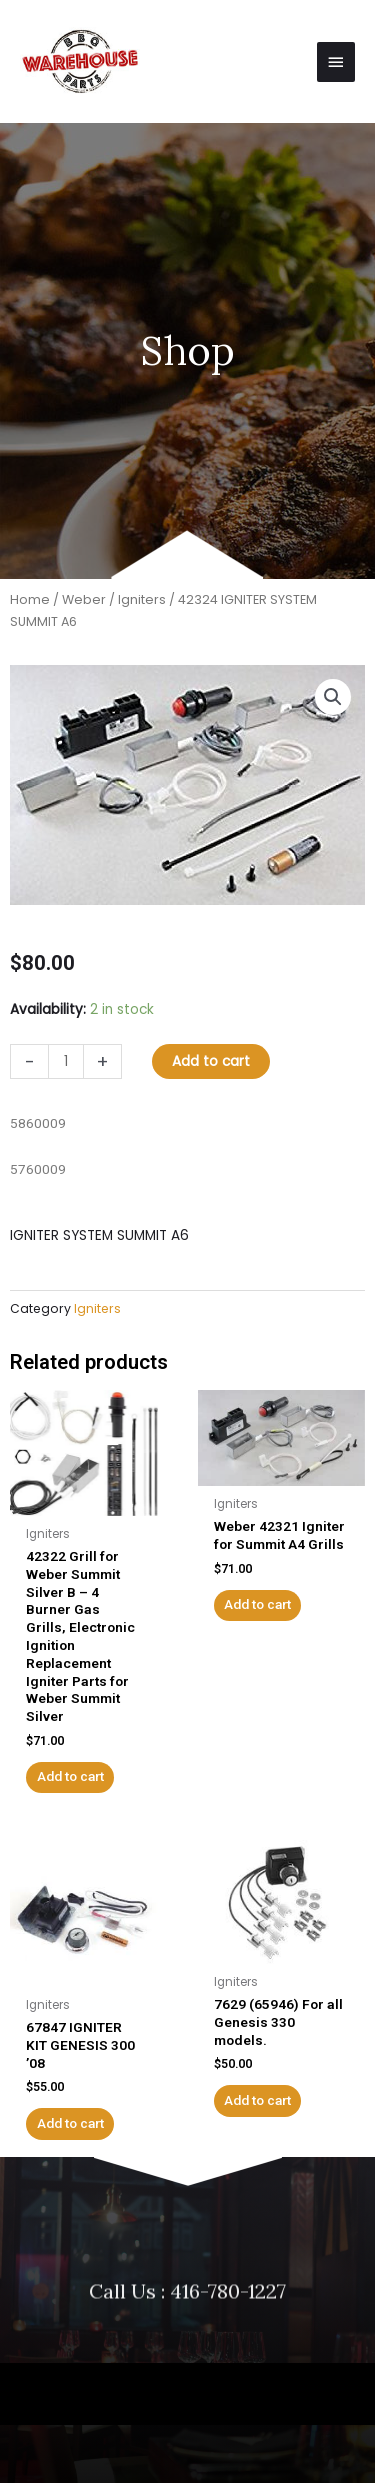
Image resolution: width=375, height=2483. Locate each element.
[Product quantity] (66, 1061)
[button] (333, 697)
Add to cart (211, 1061)
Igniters (142, 599)
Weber (84, 599)
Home (30, 599)
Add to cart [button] (70, 1776)
